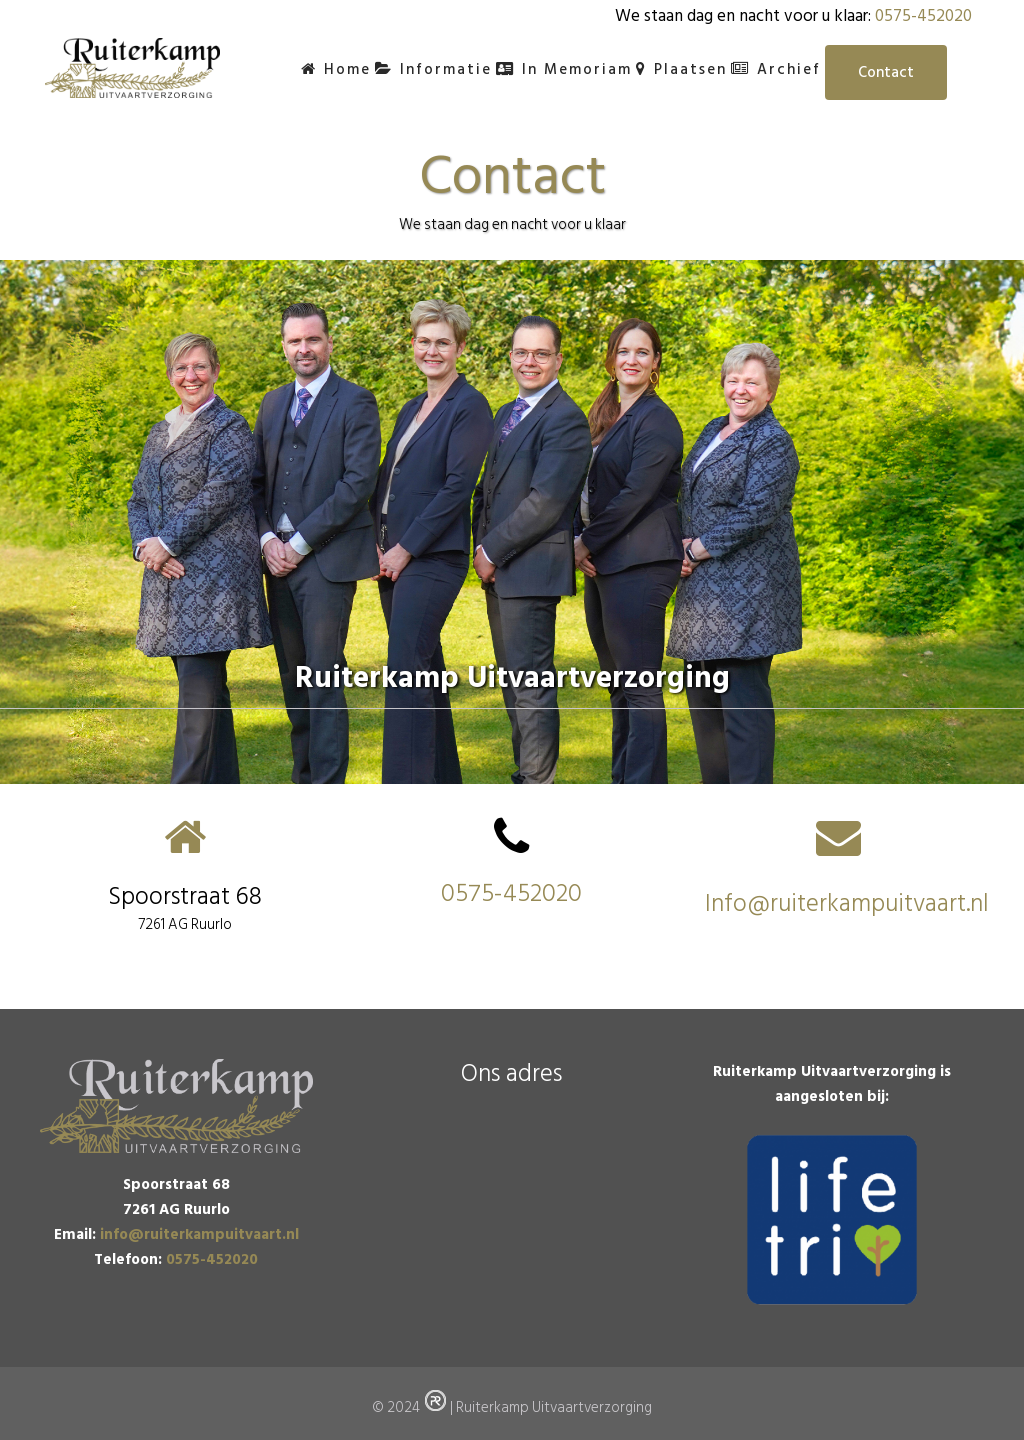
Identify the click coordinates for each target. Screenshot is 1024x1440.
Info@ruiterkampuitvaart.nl (847, 903)
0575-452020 (923, 16)
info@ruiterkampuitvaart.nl (199, 1234)
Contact (886, 72)
